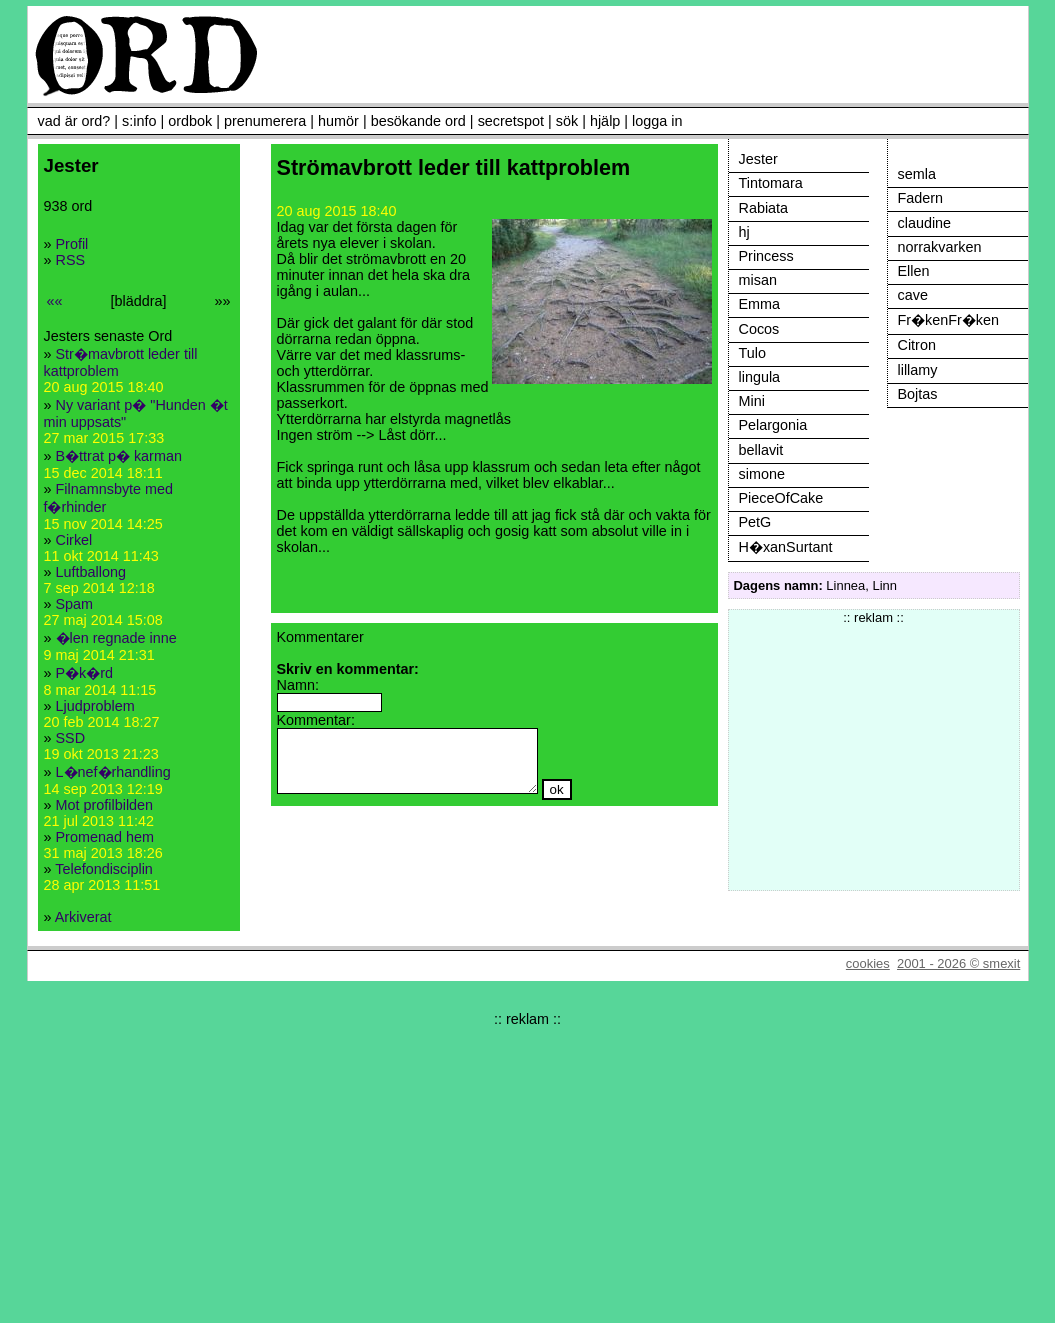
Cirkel (74, 540)
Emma (760, 304)
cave (913, 295)
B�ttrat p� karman (119, 456)
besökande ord (418, 121)
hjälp (605, 121)
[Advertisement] (874, 750)
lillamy (918, 370)
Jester (758, 159)
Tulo (752, 353)
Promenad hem (105, 837)
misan (758, 280)
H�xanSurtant (786, 547)
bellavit (761, 450)
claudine (925, 223)
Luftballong (91, 572)
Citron (917, 345)
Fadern (921, 198)
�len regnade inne (116, 638)
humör (338, 121)
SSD (71, 738)
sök (567, 121)
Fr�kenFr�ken (949, 320)
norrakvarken (940, 247)
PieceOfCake (781, 498)
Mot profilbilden (105, 805)
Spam (75, 604)
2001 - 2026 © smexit (958, 963)
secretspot (511, 121)
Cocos (759, 329)
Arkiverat (83, 917)
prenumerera (265, 121)
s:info (139, 121)
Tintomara (771, 183)
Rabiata (764, 208)
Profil (72, 244)
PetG (755, 522)
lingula (760, 377)
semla (917, 174)
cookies (868, 963)
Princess (766, 256)
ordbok (190, 121)
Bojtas (918, 394)
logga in (657, 121)
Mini (752, 401)
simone (762, 474)
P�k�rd (85, 673)
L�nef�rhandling (113, 772)
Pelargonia (773, 425)
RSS (71, 260)
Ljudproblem (95, 706)
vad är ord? (74, 121)
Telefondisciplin (104, 869)
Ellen (914, 271)
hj (744, 232)
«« (55, 301)
